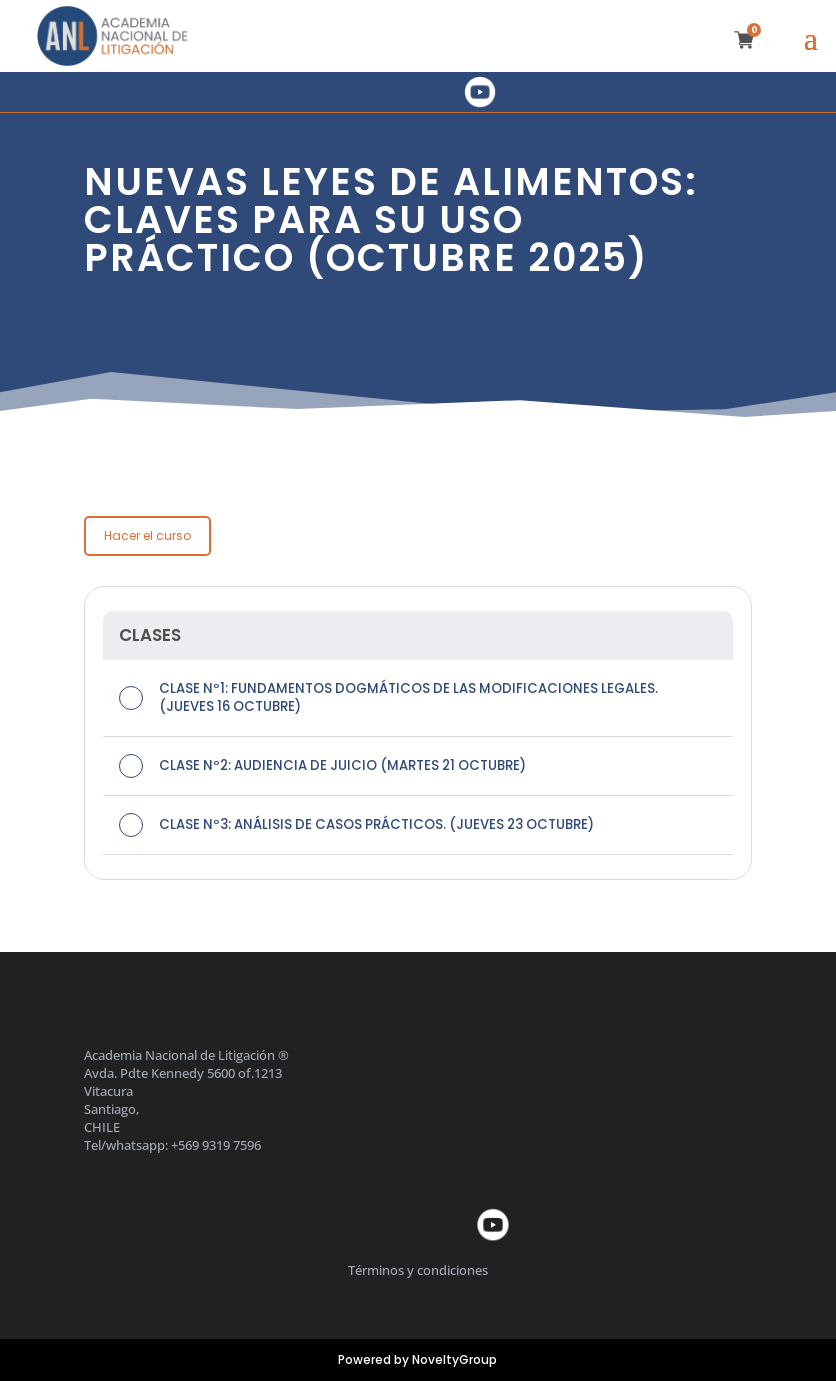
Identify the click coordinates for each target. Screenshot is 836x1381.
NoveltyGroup (454, 1359)
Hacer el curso (147, 535)
